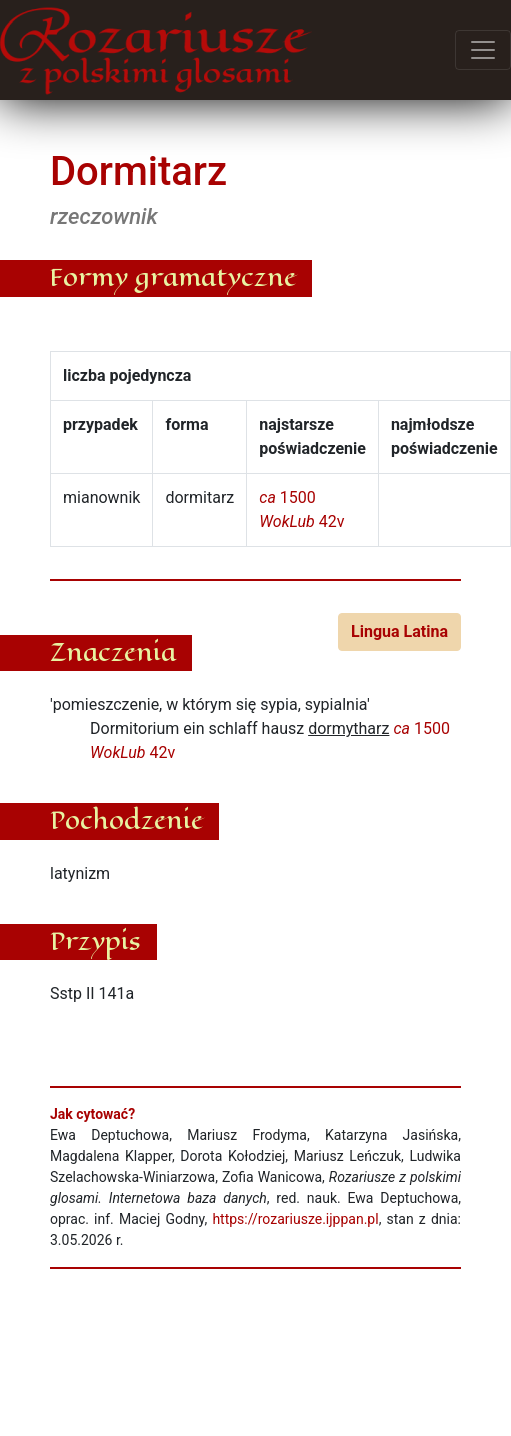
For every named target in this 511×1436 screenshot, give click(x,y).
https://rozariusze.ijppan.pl (295, 1219)
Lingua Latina (399, 631)
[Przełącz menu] (483, 50)
